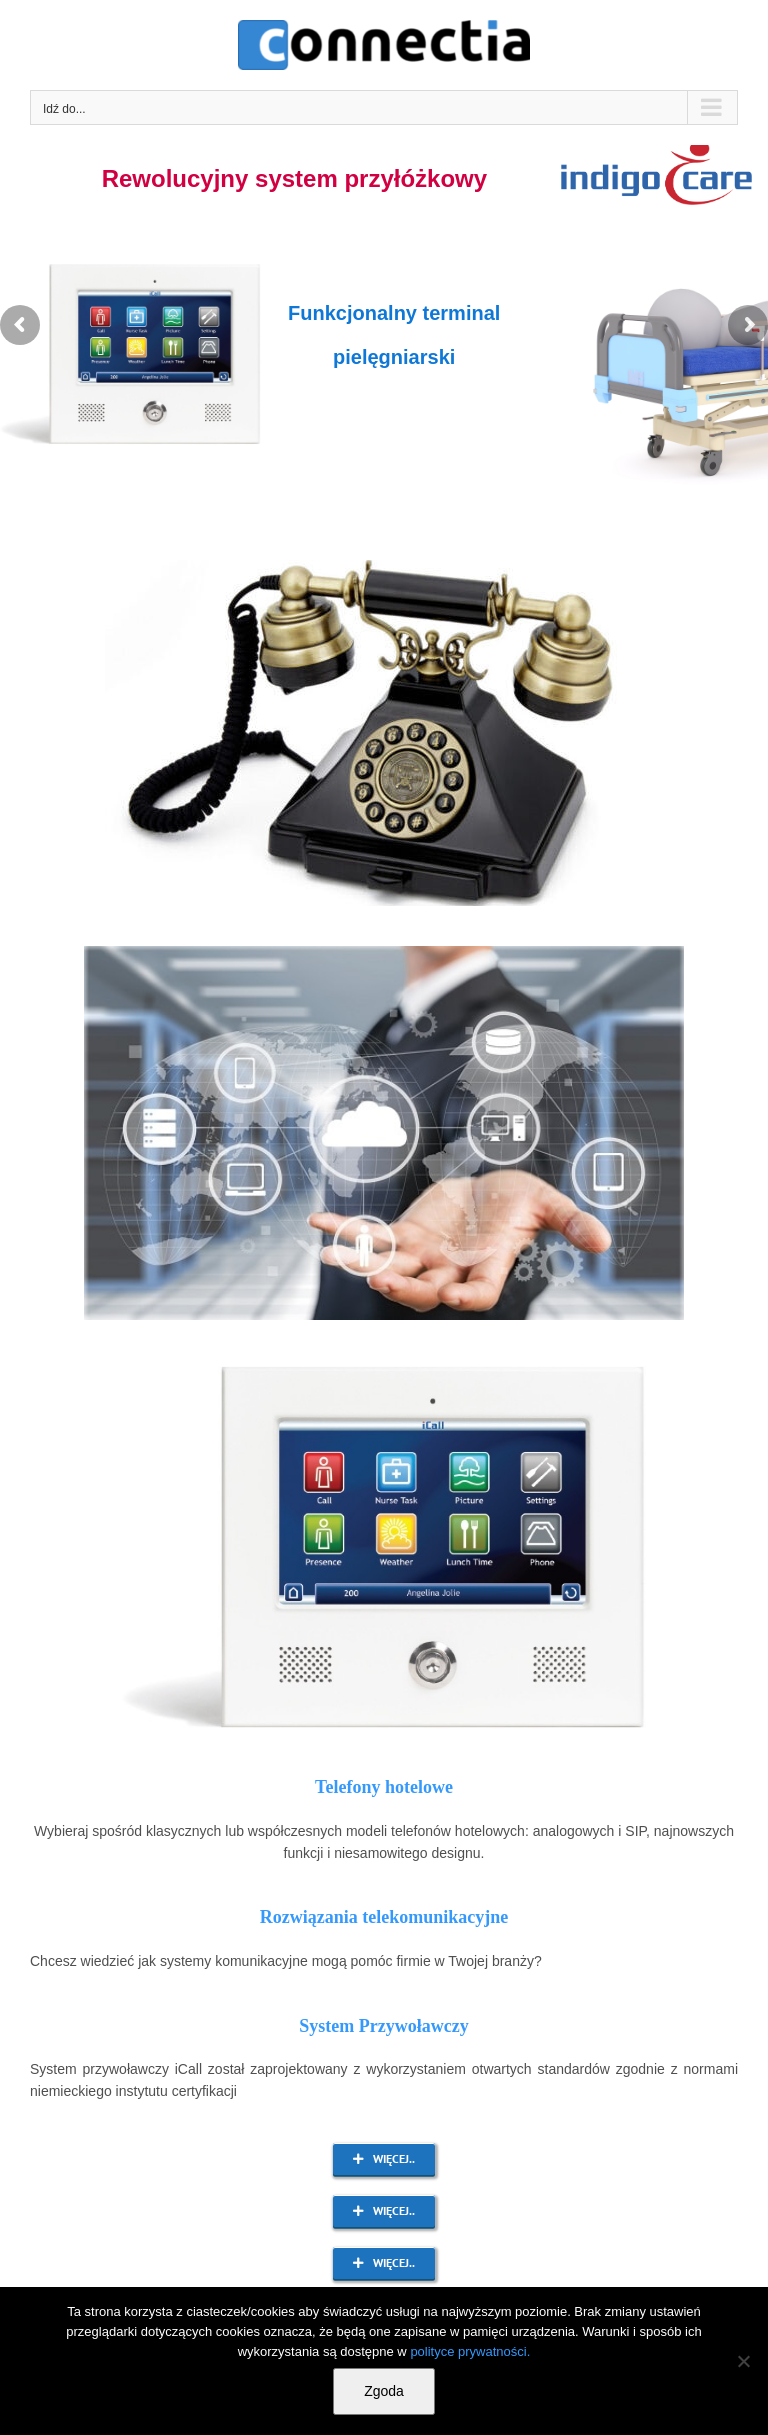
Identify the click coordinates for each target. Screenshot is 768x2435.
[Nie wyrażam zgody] (743, 2361)
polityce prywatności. (470, 2351)
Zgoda (384, 2391)
